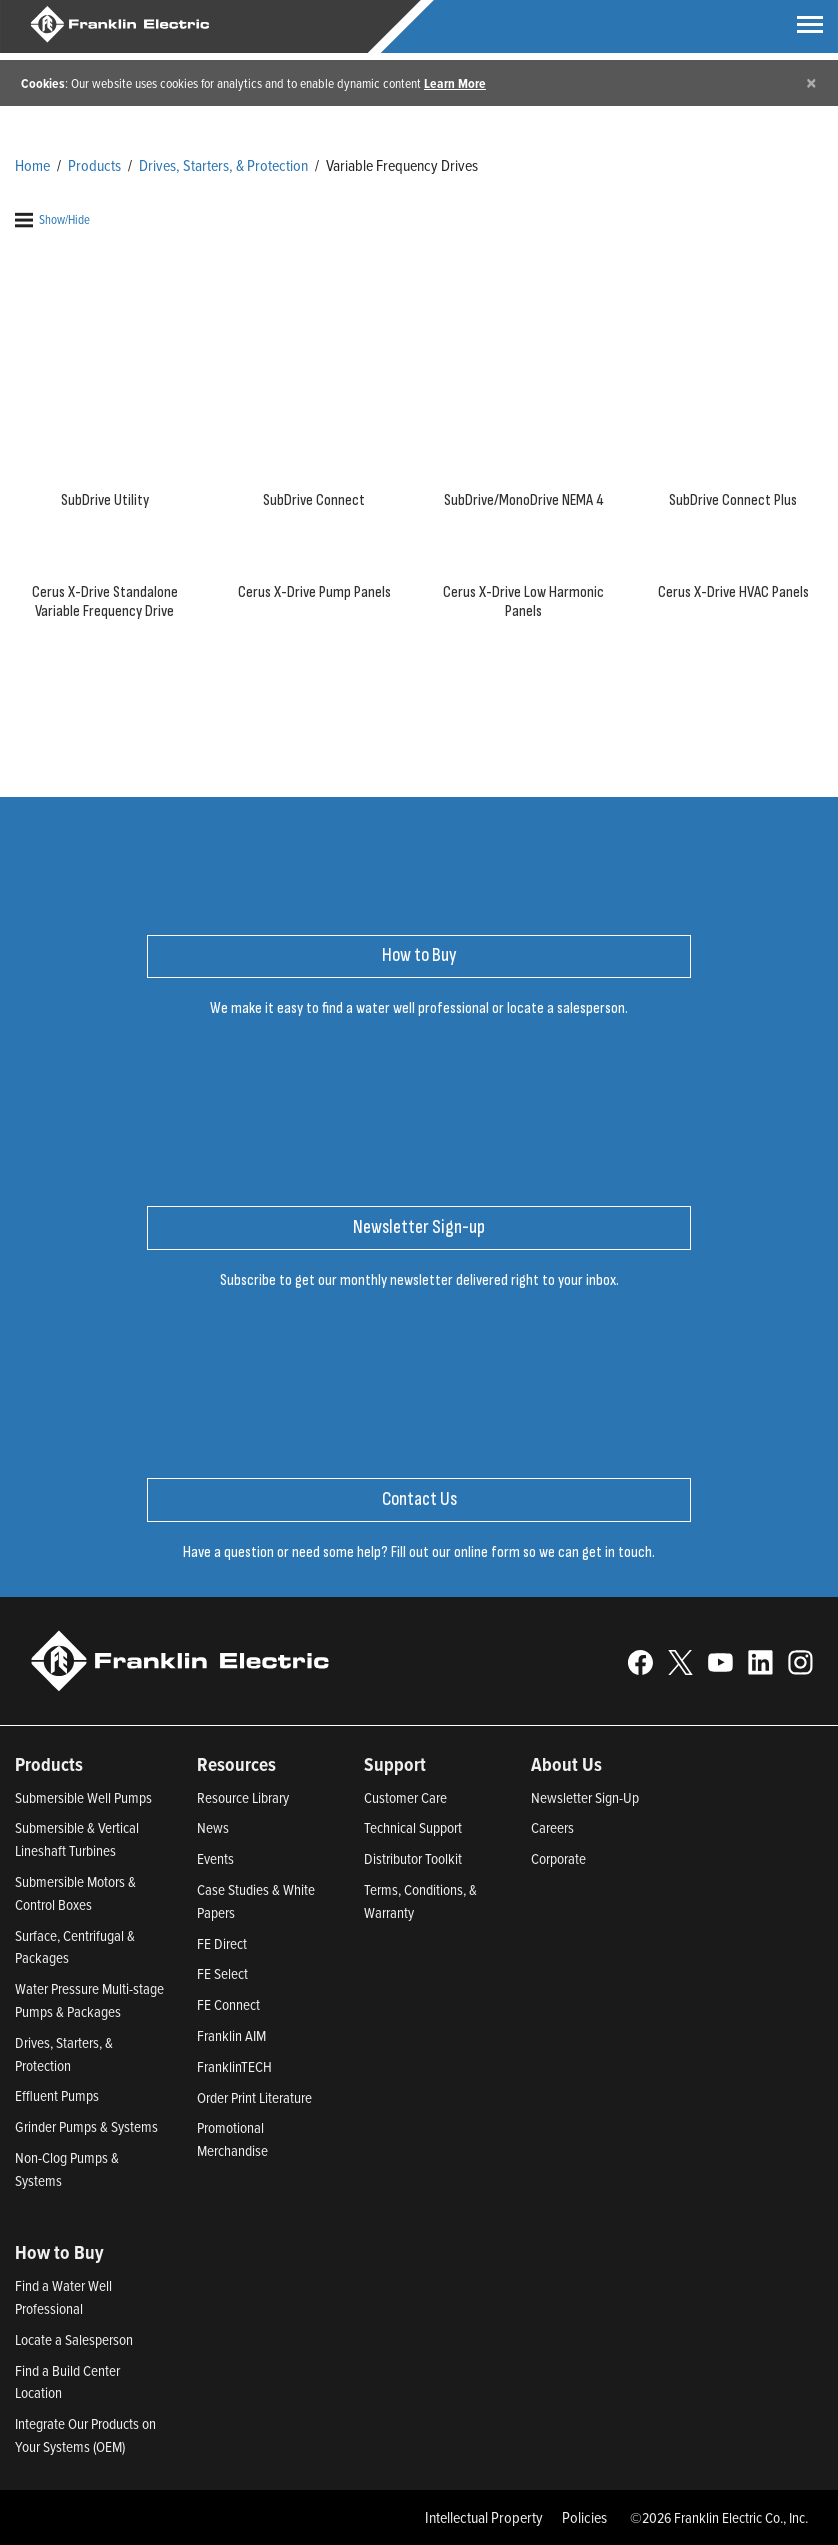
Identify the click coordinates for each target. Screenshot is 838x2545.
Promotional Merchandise (232, 2139)
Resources (236, 1764)
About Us (566, 1764)
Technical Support (413, 1827)
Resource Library (243, 1797)
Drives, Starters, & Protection (223, 165)
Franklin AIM (231, 2035)
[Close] (811, 82)
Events (215, 1858)
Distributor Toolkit (413, 1858)
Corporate (558, 1858)
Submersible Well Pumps (83, 1797)
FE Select (222, 1973)
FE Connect (228, 2004)
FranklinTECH (234, 2066)
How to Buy (59, 2252)
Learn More (455, 83)
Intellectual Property (484, 2517)
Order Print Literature (254, 2097)
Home (32, 165)
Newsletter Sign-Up (585, 1797)
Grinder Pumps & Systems (86, 2126)
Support (395, 1764)
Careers (552, 1827)
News (213, 1827)
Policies (584, 2517)
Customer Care (405, 1797)
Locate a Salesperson (74, 2339)
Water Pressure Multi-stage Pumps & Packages (89, 2000)
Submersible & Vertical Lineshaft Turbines (77, 1839)
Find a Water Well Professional (63, 2297)
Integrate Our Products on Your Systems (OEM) (85, 2435)
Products (94, 165)
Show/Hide (52, 219)
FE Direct (222, 1943)
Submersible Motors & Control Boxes (75, 1893)
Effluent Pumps (57, 2095)
